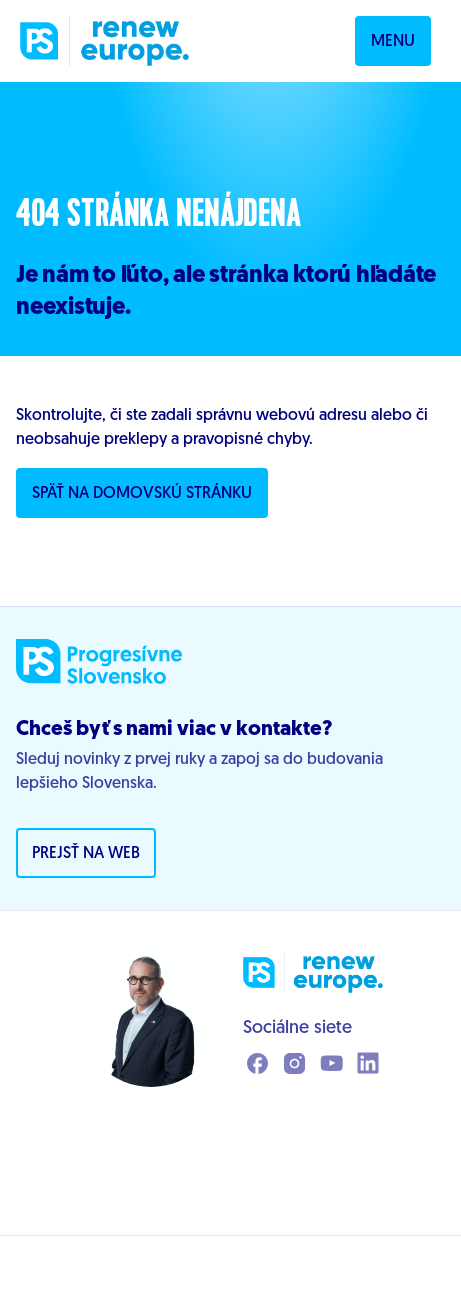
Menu (393, 42)
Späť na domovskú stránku (142, 494)
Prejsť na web (86, 854)
